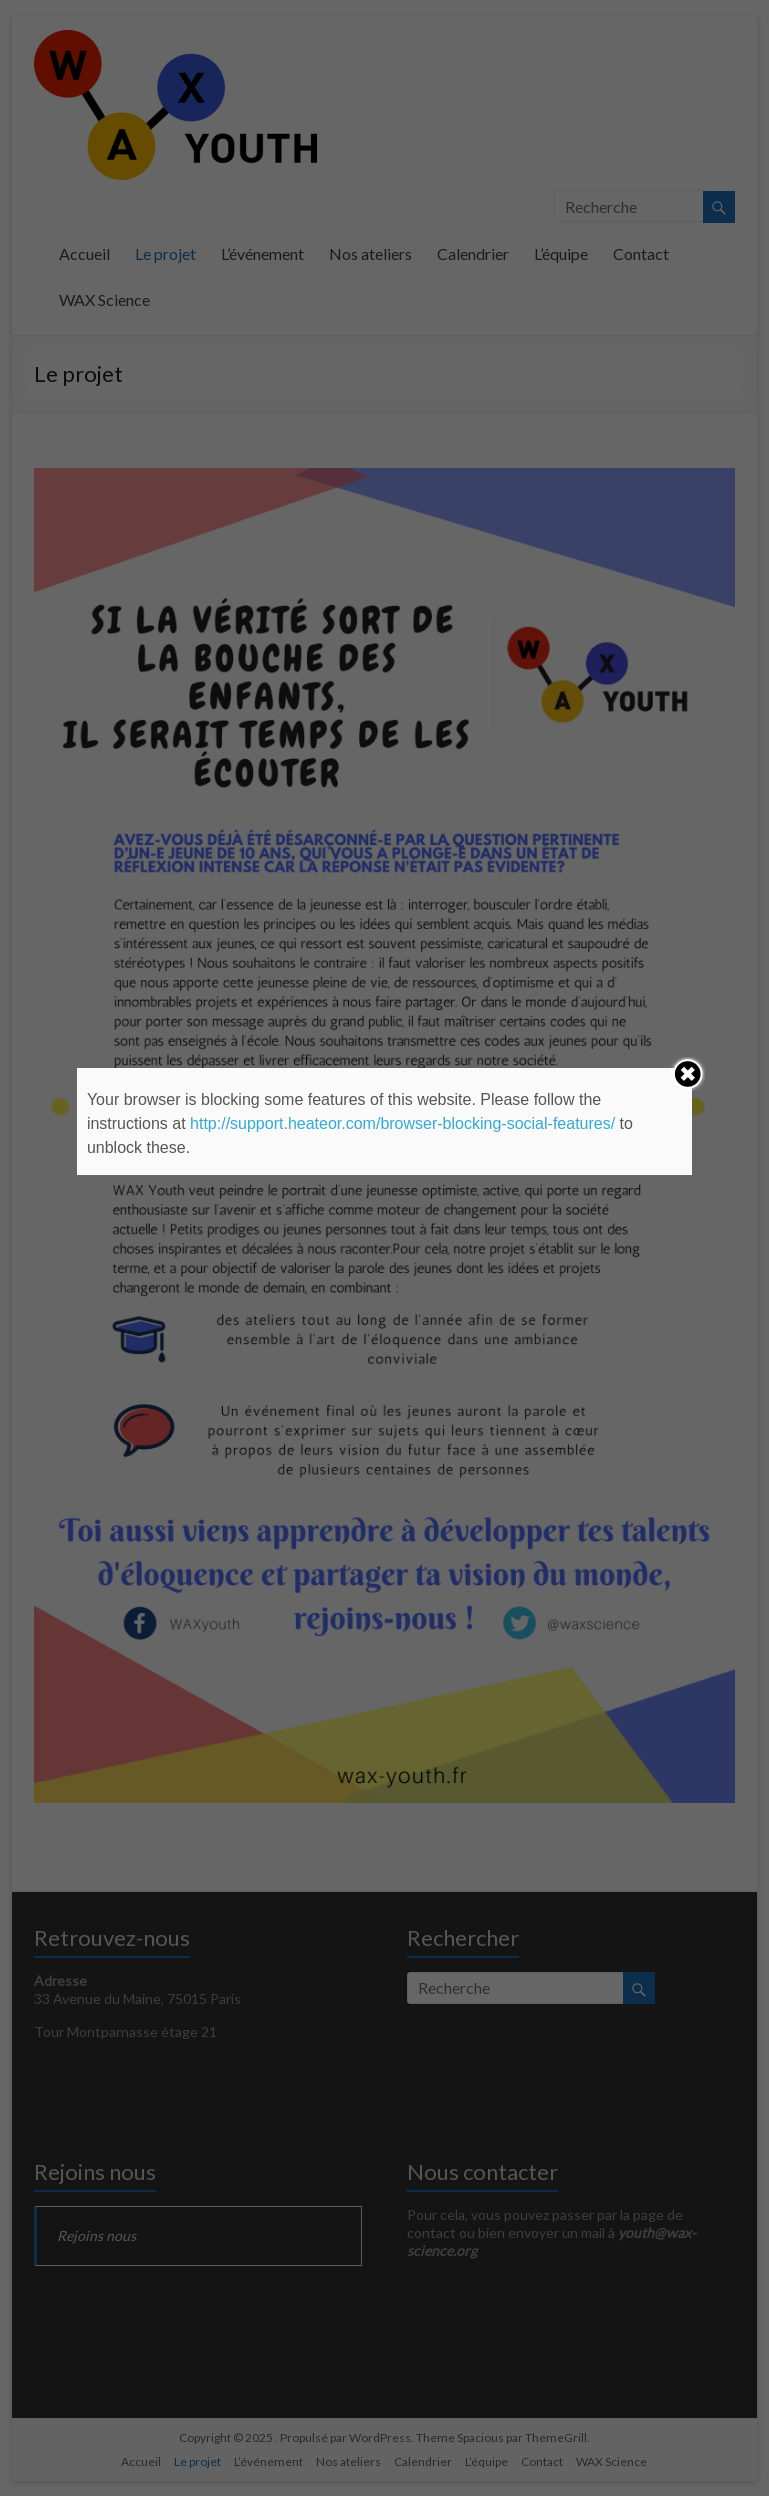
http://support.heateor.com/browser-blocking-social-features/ (402, 1123)
